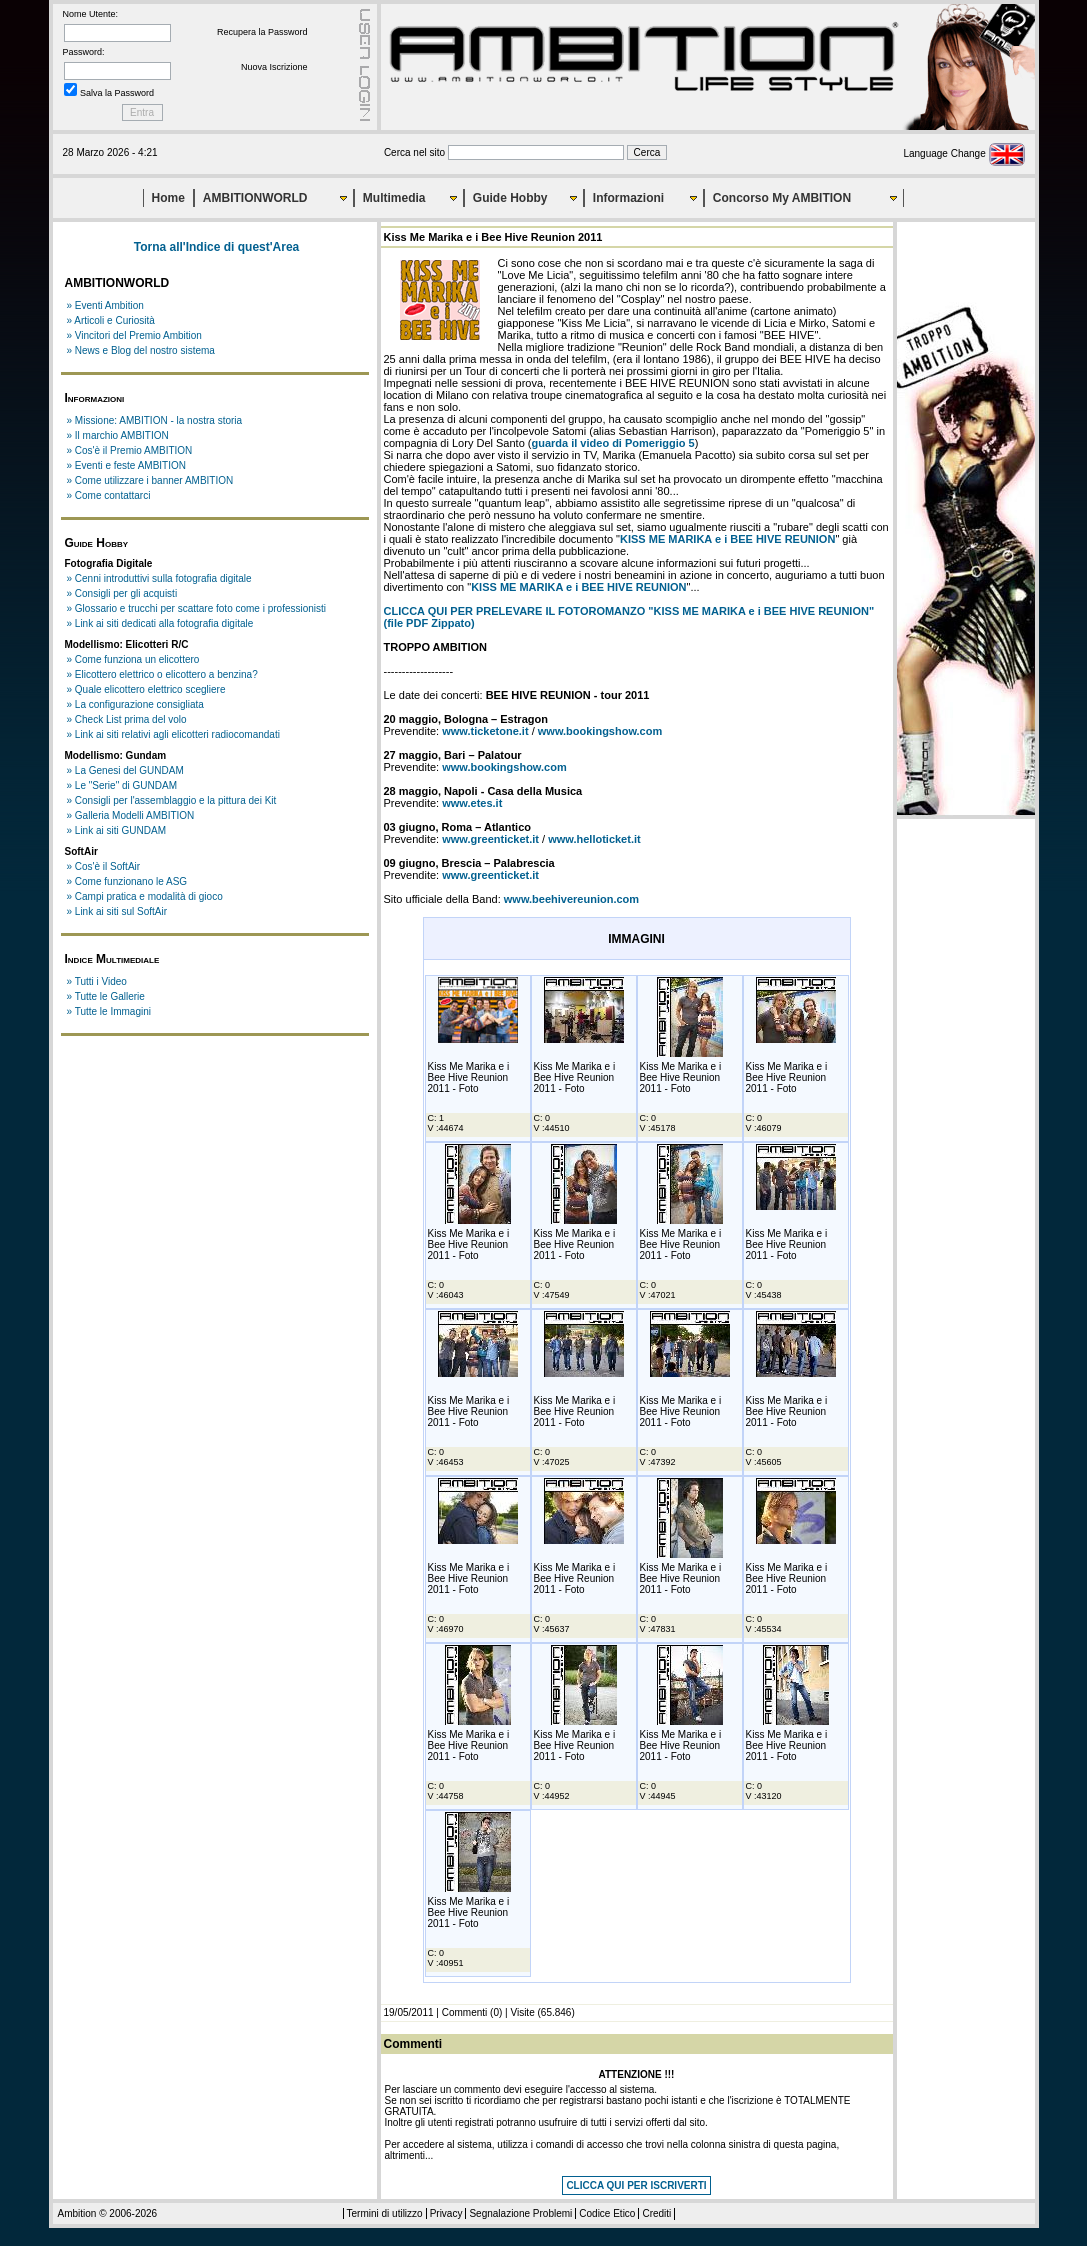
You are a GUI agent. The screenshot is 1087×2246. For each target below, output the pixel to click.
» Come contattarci (109, 495)
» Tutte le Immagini (109, 1011)
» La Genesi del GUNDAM (125, 770)
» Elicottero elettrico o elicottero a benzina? (162, 674)
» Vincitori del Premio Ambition (134, 335)
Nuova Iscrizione (274, 67)
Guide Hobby (510, 198)
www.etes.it (472, 803)
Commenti (465, 2012)
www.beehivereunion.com (571, 899)
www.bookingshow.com (600, 731)
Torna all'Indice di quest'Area (217, 247)
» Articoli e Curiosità (111, 320)
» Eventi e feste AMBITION (127, 465)
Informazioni (628, 198)
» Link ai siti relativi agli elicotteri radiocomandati (173, 734)
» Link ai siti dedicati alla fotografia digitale (160, 623)
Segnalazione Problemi (520, 2213)
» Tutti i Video (97, 981)
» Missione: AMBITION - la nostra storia (155, 420)
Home (168, 198)
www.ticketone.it (485, 731)
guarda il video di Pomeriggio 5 (612, 443)
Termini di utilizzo (385, 2213)
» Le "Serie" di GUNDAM (122, 785)
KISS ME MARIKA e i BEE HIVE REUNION (727, 539)
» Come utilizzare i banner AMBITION (150, 480)
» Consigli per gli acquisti (122, 593)
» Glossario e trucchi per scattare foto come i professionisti (197, 608)
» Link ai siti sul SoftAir (117, 911)
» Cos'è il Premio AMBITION (130, 450)
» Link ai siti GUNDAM (116, 830)
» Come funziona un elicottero (133, 659)
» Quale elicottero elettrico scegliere (146, 689)
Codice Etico (607, 2213)
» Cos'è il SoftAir (104, 866)
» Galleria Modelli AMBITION (131, 815)
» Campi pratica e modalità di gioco (145, 896)
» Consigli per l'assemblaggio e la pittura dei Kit (172, 800)
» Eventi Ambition (105, 305)
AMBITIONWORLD (255, 198)
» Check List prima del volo (127, 719)
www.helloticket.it (594, 839)
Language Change (963, 153)
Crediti (656, 2213)
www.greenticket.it (490, 839)
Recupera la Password (262, 32)
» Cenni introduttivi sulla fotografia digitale (159, 578)
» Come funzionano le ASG (127, 881)
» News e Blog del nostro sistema (141, 350)
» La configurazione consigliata (135, 704)
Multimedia (394, 198)
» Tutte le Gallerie (106, 996)
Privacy (446, 2213)
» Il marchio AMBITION (118, 435)
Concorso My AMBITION (782, 198)
